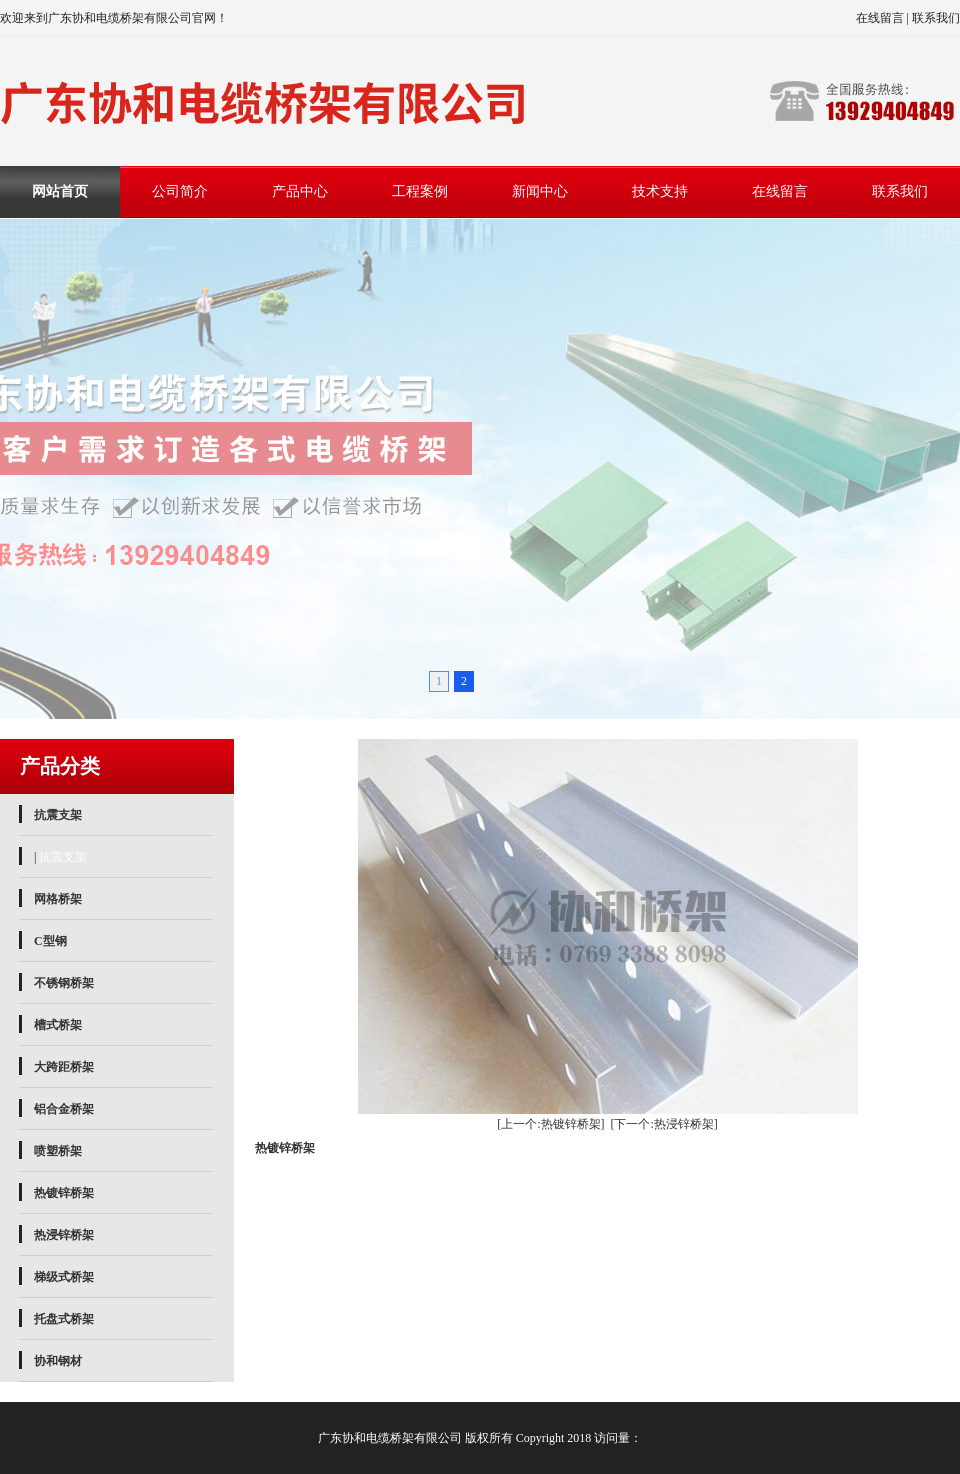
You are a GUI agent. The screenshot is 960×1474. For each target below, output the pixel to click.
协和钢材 (58, 1361)
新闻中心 (540, 191)
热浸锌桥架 (64, 1235)
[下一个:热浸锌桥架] (664, 1124)
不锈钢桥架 (64, 983)
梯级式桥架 (64, 1277)
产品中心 (300, 191)
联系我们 (936, 18)
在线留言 (880, 18)
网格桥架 (58, 899)
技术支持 (660, 191)
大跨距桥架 (64, 1067)
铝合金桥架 (64, 1109)
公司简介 (180, 191)
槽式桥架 (58, 1025)
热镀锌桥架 (64, 1193)
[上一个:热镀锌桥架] (550, 1124)
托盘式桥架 (64, 1319)
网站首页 (60, 191)
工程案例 (420, 191)
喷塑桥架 (58, 1151)
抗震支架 (58, 815)
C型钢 (50, 941)
